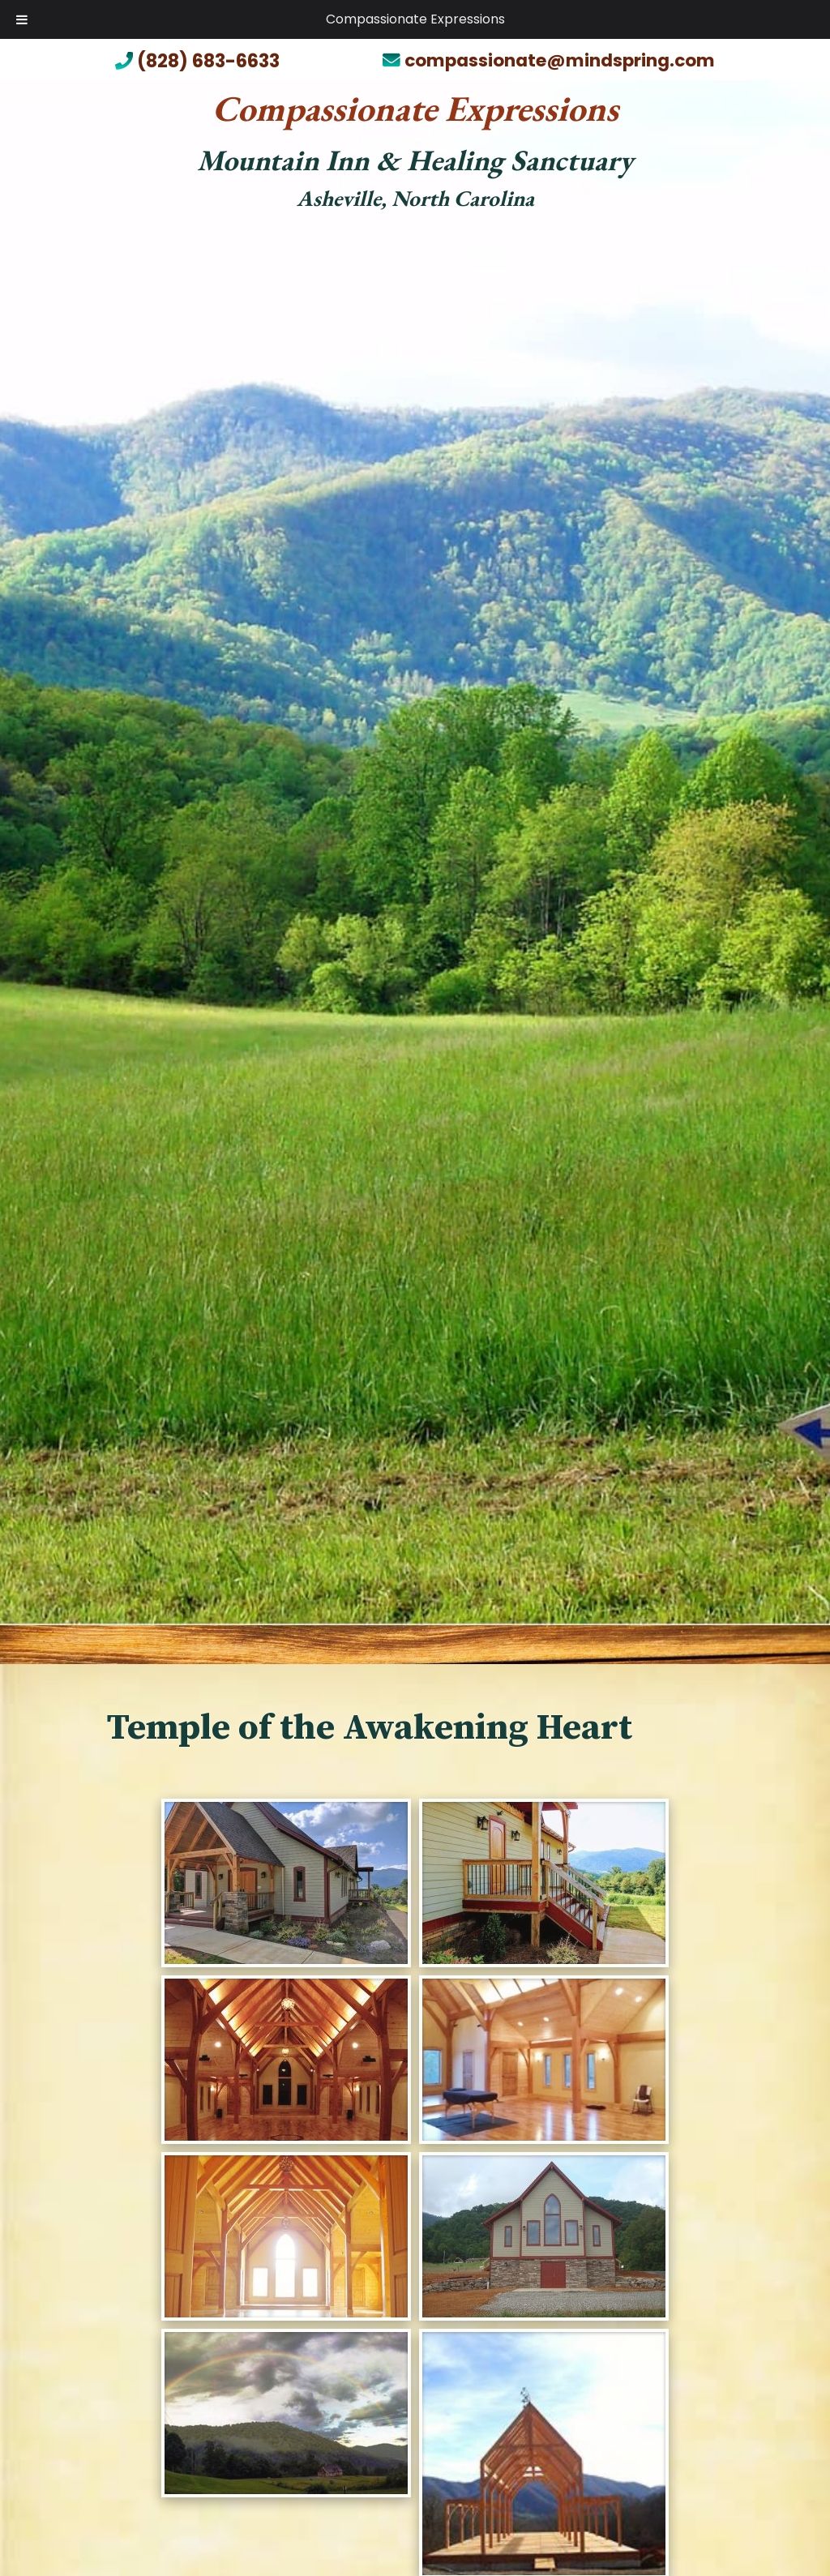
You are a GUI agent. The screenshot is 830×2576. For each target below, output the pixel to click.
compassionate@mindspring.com (549, 61)
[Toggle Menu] (22, 19)
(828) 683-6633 (197, 63)
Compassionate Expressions (415, 19)
